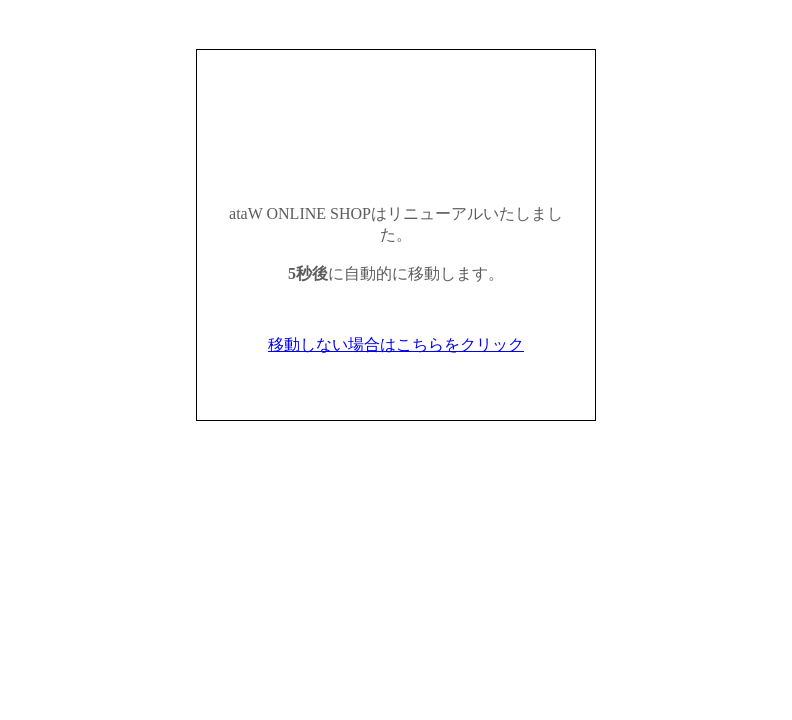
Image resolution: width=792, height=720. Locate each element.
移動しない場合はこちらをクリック (396, 344)
